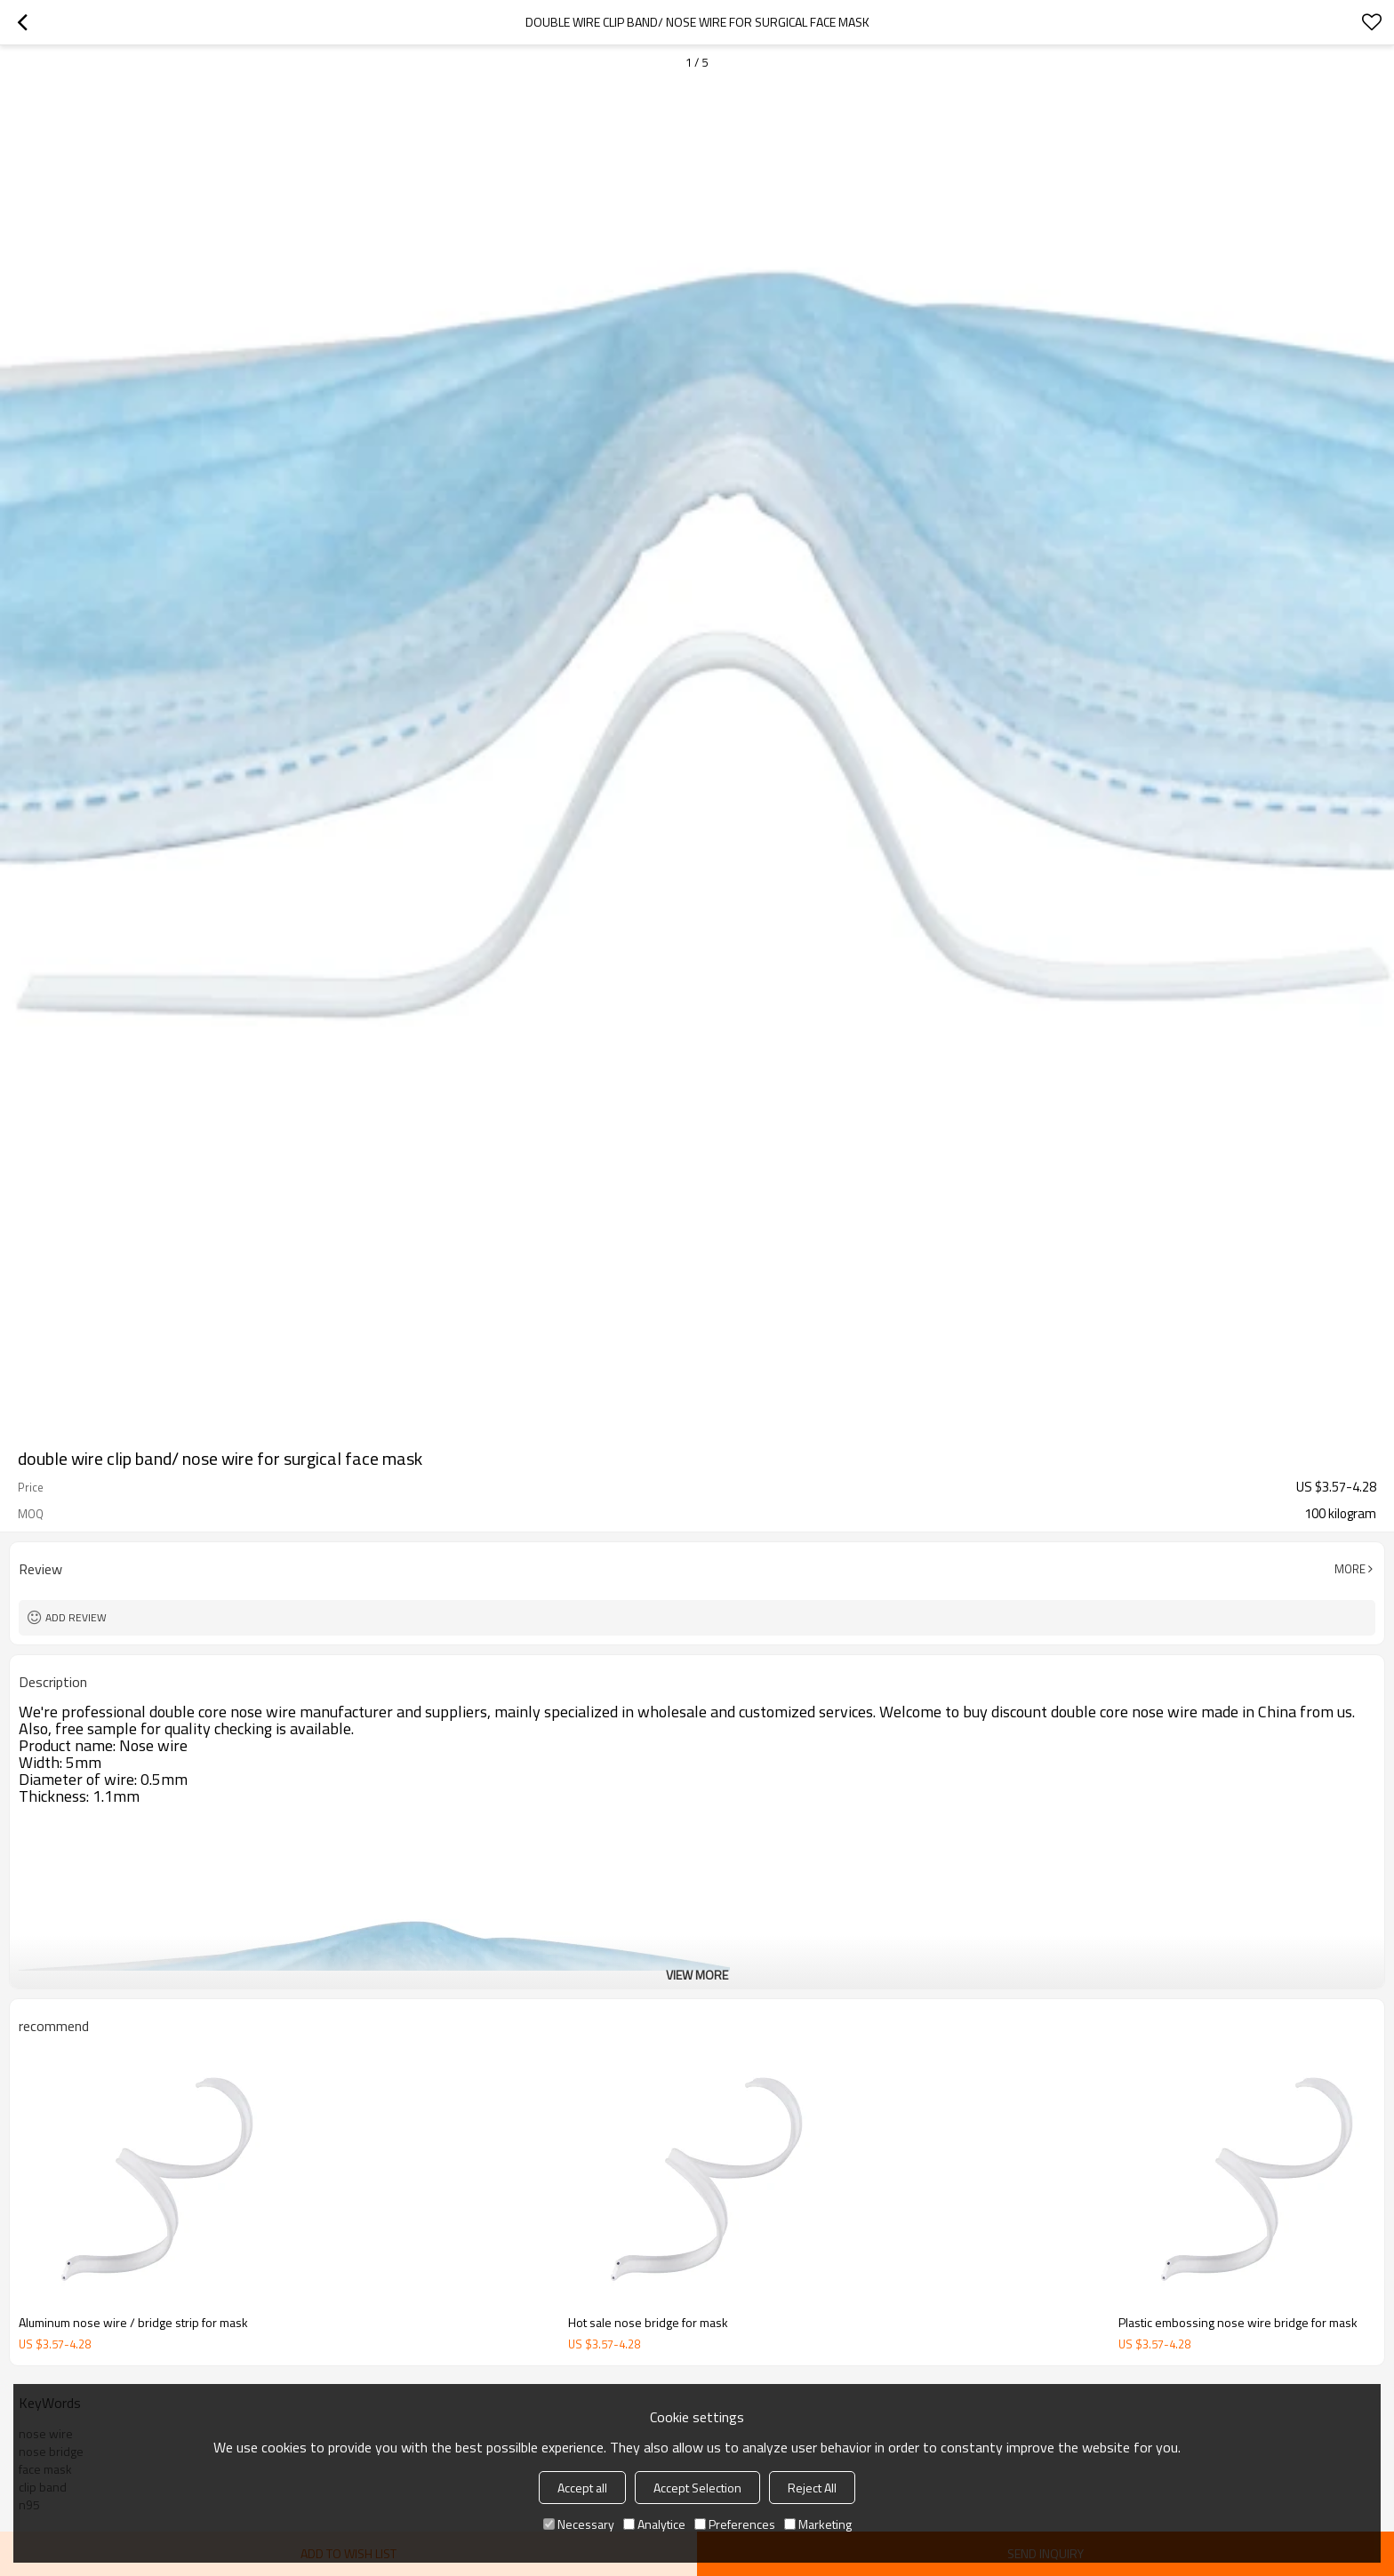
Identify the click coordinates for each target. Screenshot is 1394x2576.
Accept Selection (697, 2487)
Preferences (734, 2524)
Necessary (578, 2524)
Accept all (582, 2487)
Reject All (812, 2487)
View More (697, 1974)
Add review (76, 1617)
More (1350, 1569)
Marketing (818, 2524)
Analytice (654, 2524)
